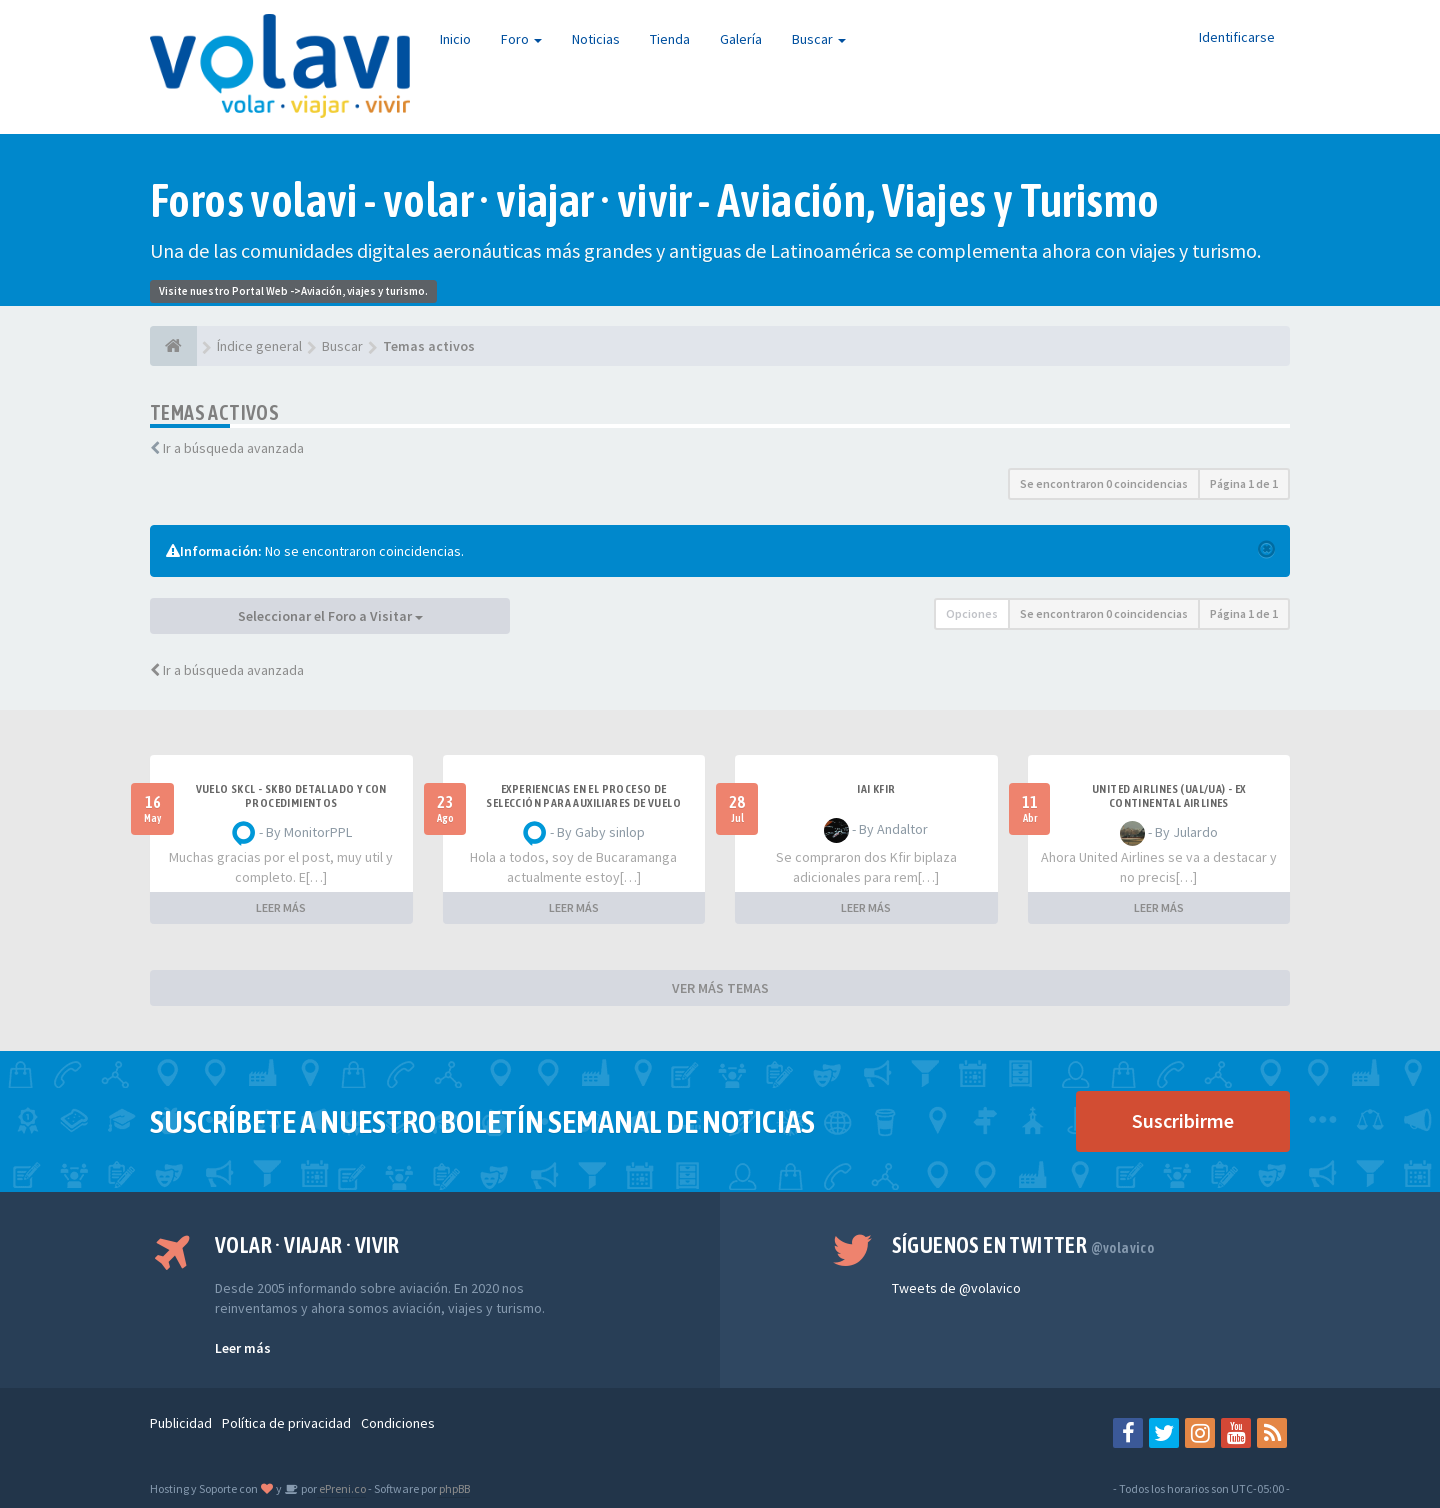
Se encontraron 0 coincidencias (1104, 483)
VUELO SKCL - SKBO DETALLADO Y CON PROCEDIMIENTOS (291, 796)
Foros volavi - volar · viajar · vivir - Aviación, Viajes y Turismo (654, 200)
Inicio (455, 39)
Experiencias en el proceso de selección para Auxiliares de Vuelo (583, 796)
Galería (741, 39)
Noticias (596, 39)
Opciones (972, 613)
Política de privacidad (286, 1423)
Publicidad (181, 1423)
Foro (521, 39)
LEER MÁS (281, 907)
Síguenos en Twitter (1023, 1245)
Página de (1244, 483)
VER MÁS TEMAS (720, 988)
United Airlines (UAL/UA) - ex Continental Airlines (1169, 796)
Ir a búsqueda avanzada (233, 448)
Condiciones (398, 1423)
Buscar (819, 39)
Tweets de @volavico (956, 1288)
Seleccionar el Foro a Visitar (330, 616)
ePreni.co (341, 1488)
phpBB (454, 1488)
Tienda (670, 39)
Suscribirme (1183, 1120)
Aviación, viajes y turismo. (364, 291)
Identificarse (1237, 37)
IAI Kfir (876, 789)
